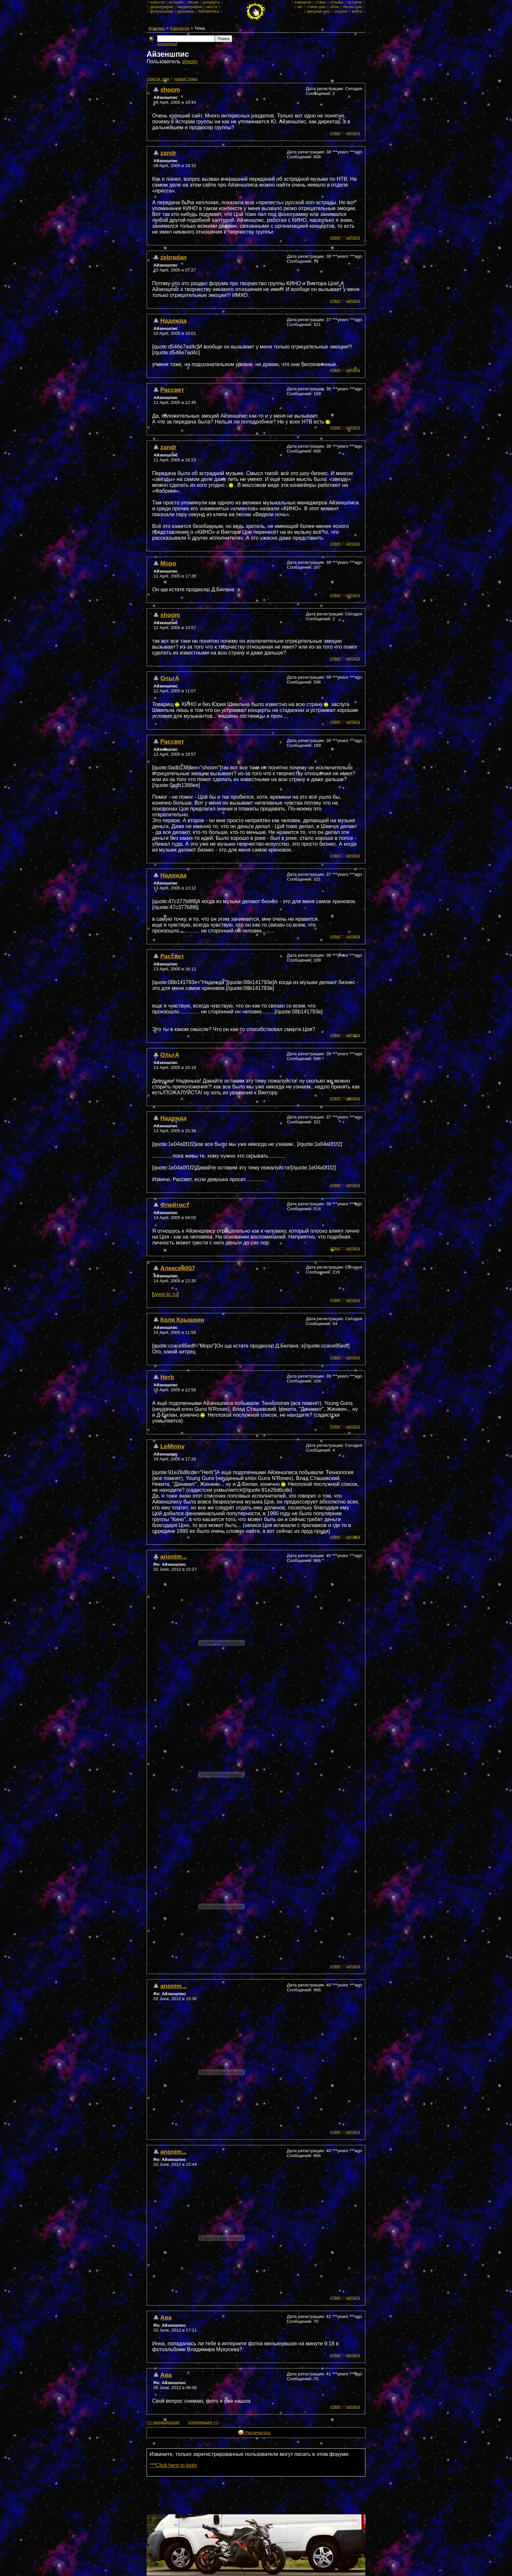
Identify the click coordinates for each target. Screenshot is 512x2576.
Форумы (156, 28)
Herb (167, 1377)
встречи (355, 2)
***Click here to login (173, 2465)
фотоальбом (161, 11)
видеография (190, 7)
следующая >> (203, 2422)
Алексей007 (177, 1268)
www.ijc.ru (165, 1294)
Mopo (168, 563)
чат (300, 7)
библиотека (208, 11)
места (212, 7)
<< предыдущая (163, 2422)
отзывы (337, 2)
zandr (168, 152)
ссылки (340, 11)
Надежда (173, 320)
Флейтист (174, 1204)
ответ (335, 133)
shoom (190, 61)
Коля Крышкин (182, 1319)
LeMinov (172, 1446)
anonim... (173, 1556)
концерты (211, 2)
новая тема (185, 78)
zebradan (173, 257)
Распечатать (257, 2432)
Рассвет (172, 389)
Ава (166, 2317)
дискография (162, 7)
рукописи (185, 11)
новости (157, 2)
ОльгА (169, 678)
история (176, 2)
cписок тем (158, 78)
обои (334, 7)
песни (193, 2)
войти (357, 11)
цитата (353, 133)
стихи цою (316, 7)
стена (320, 2)
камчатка (303, 2)
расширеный (167, 44)
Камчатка (179, 28)
